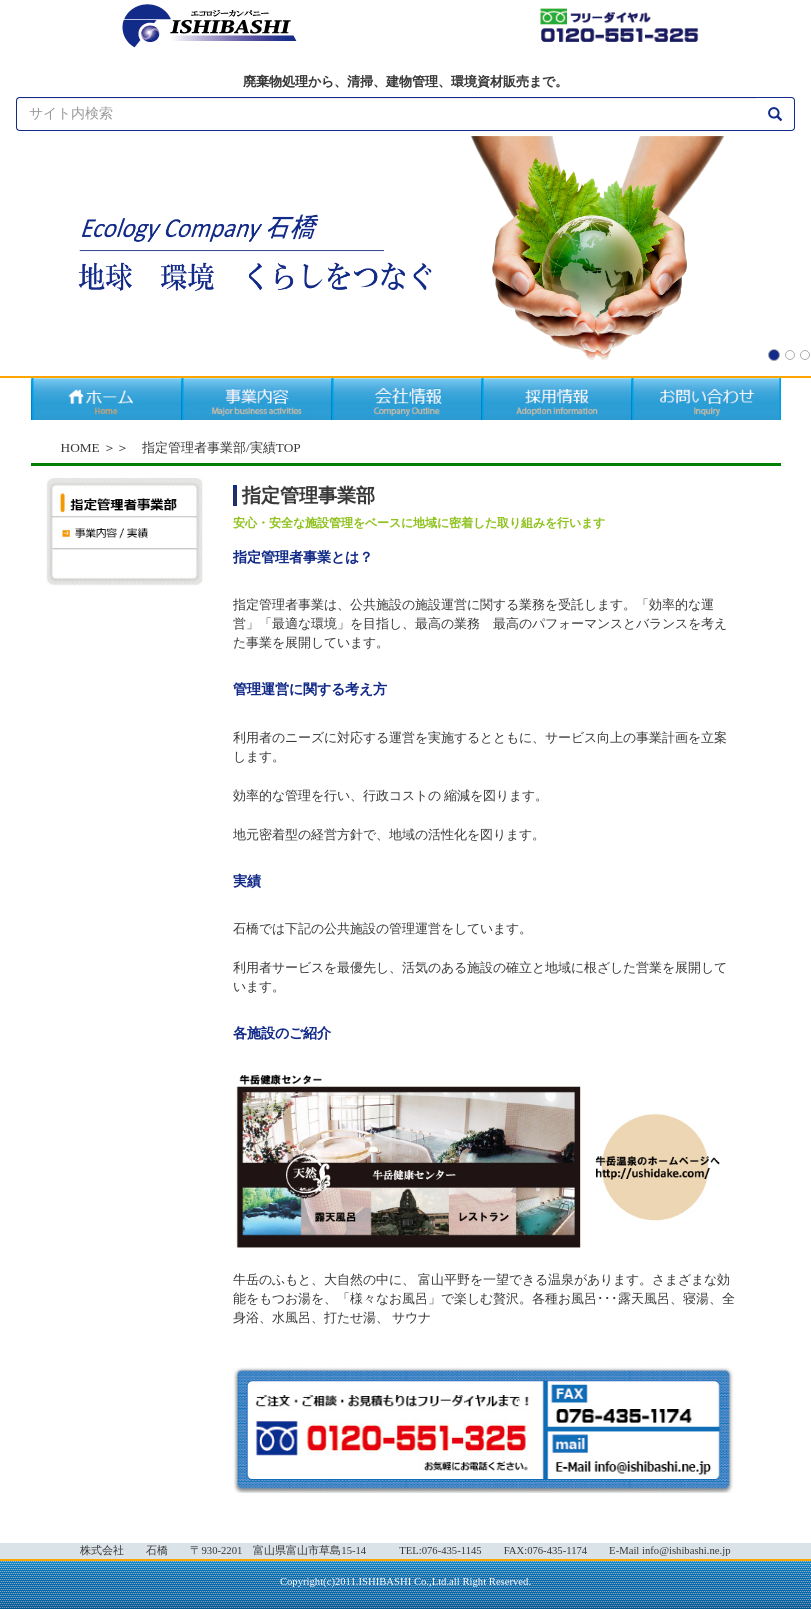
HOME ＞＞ (95, 447)
